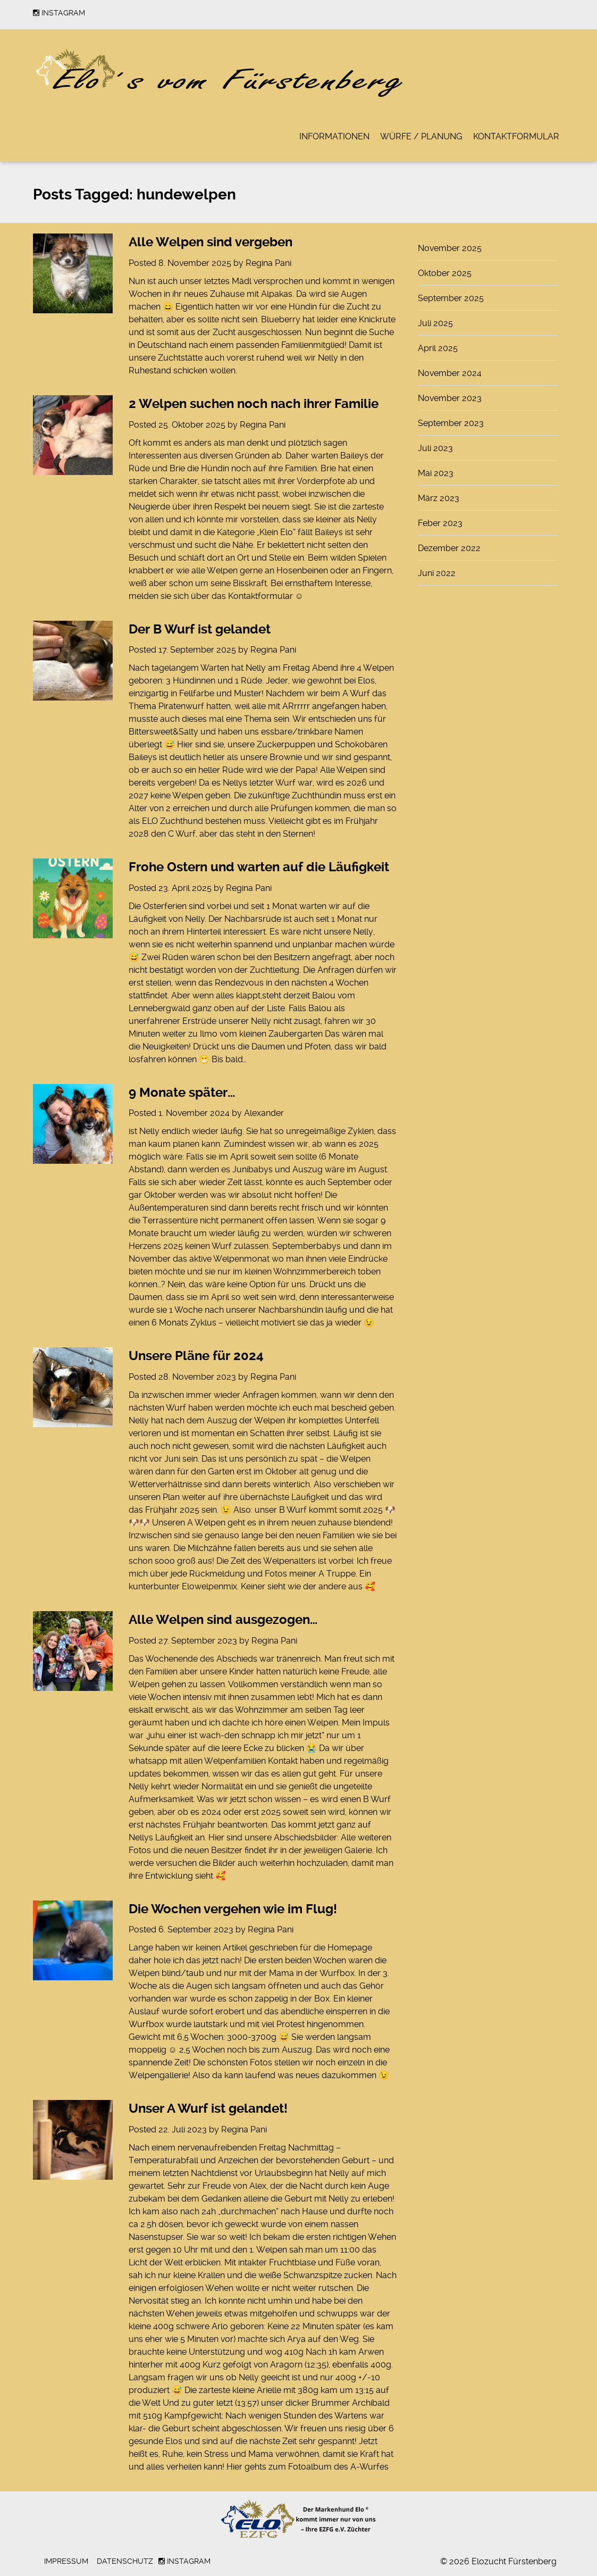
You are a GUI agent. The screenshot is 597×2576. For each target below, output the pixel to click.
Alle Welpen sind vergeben (210, 242)
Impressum (66, 2561)
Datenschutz (125, 2561)
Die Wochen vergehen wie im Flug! (233, 1909)
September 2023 (451, 423)
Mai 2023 (435, 473)
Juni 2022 (437, 573)
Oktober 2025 (445, 273)
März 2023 (438, 498)
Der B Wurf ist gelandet (200, 629)
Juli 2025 (435, 323)
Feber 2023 (440, 523)
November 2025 (450, 248)
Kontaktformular (516, 136)
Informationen (334, 136)
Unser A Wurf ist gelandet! (208, 2108)
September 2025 (451, 298)
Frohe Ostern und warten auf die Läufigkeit (259, 867)
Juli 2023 (435, 448)
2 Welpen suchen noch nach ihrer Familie (254, 403)
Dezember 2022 (449, 548)
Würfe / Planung (421, 136)
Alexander (264, 1113)
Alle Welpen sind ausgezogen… (223, 1619)
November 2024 (450, 373)
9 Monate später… (182, 1092)
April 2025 (438, 348)
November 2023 (450, 398)
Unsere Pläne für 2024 (196, 1355)
